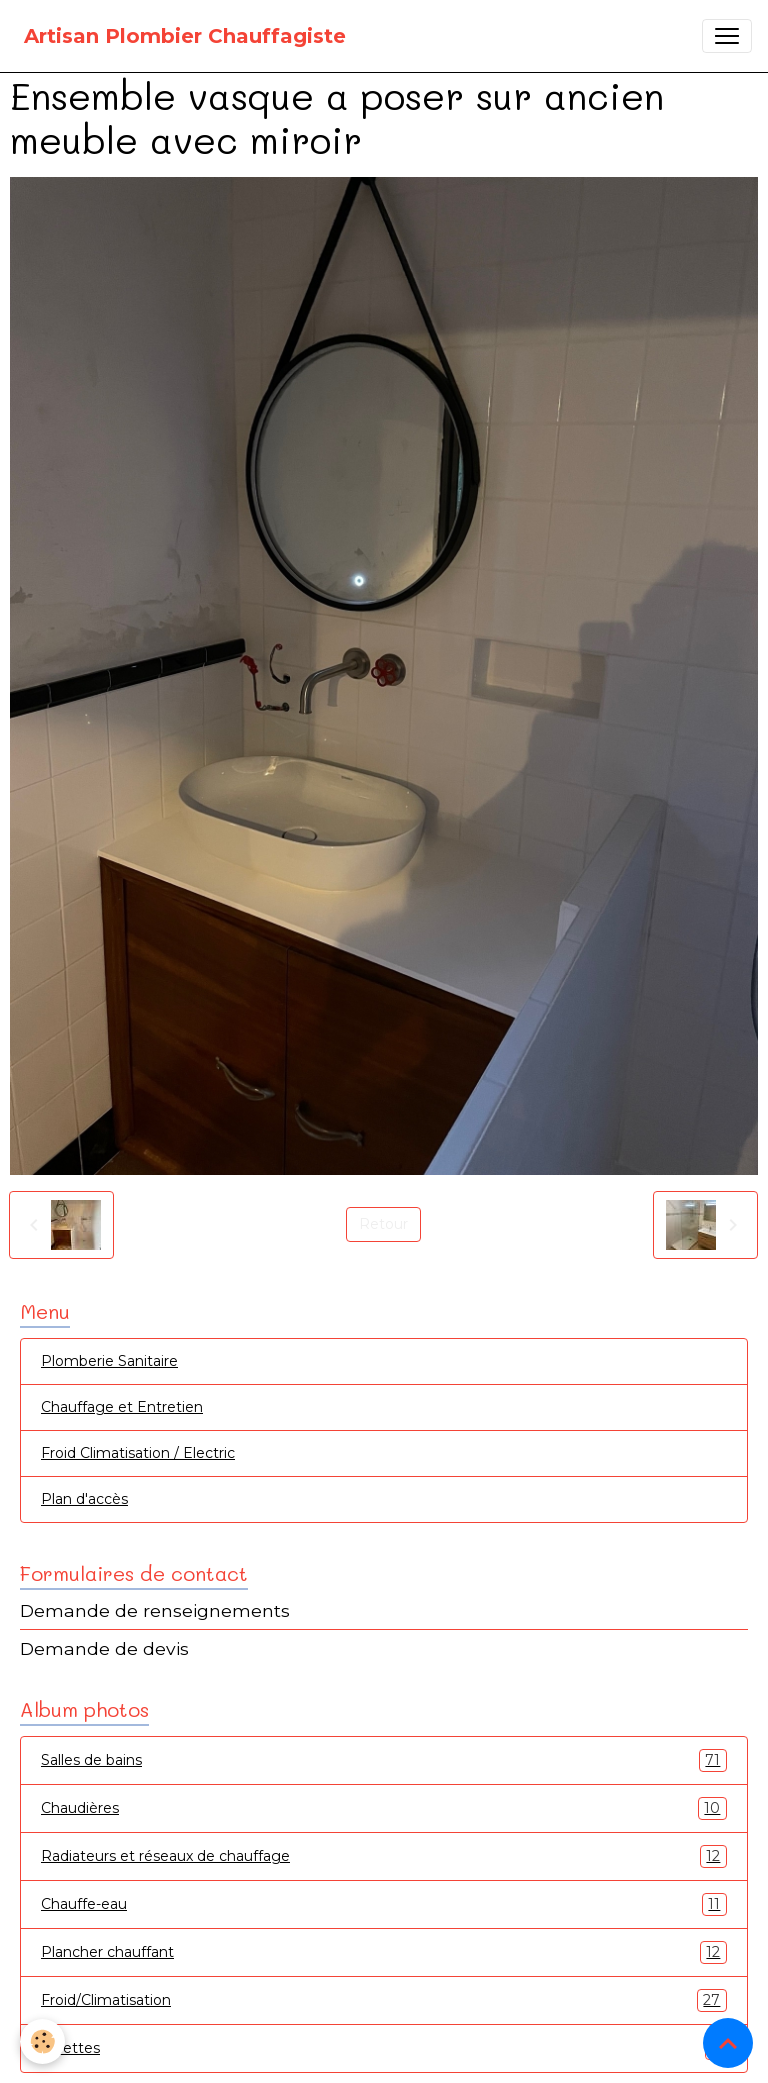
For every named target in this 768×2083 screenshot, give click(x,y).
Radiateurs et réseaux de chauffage (384, 1856)
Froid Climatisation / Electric (138, 1453)
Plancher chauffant (384, 1952)
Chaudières (384, 1808)
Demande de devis (104, 1648)
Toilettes (384, 2048)
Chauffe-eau (384, 1904)
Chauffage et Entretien (122, 1407)
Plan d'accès (84, 1499)
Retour (383, 1224)
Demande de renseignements (155, 1610)
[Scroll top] (728, 2043)
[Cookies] (42, 2041)
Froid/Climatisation (384, 2000)
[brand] (185, 36)
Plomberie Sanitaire (109, 1361)
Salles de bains (384, 1760)
